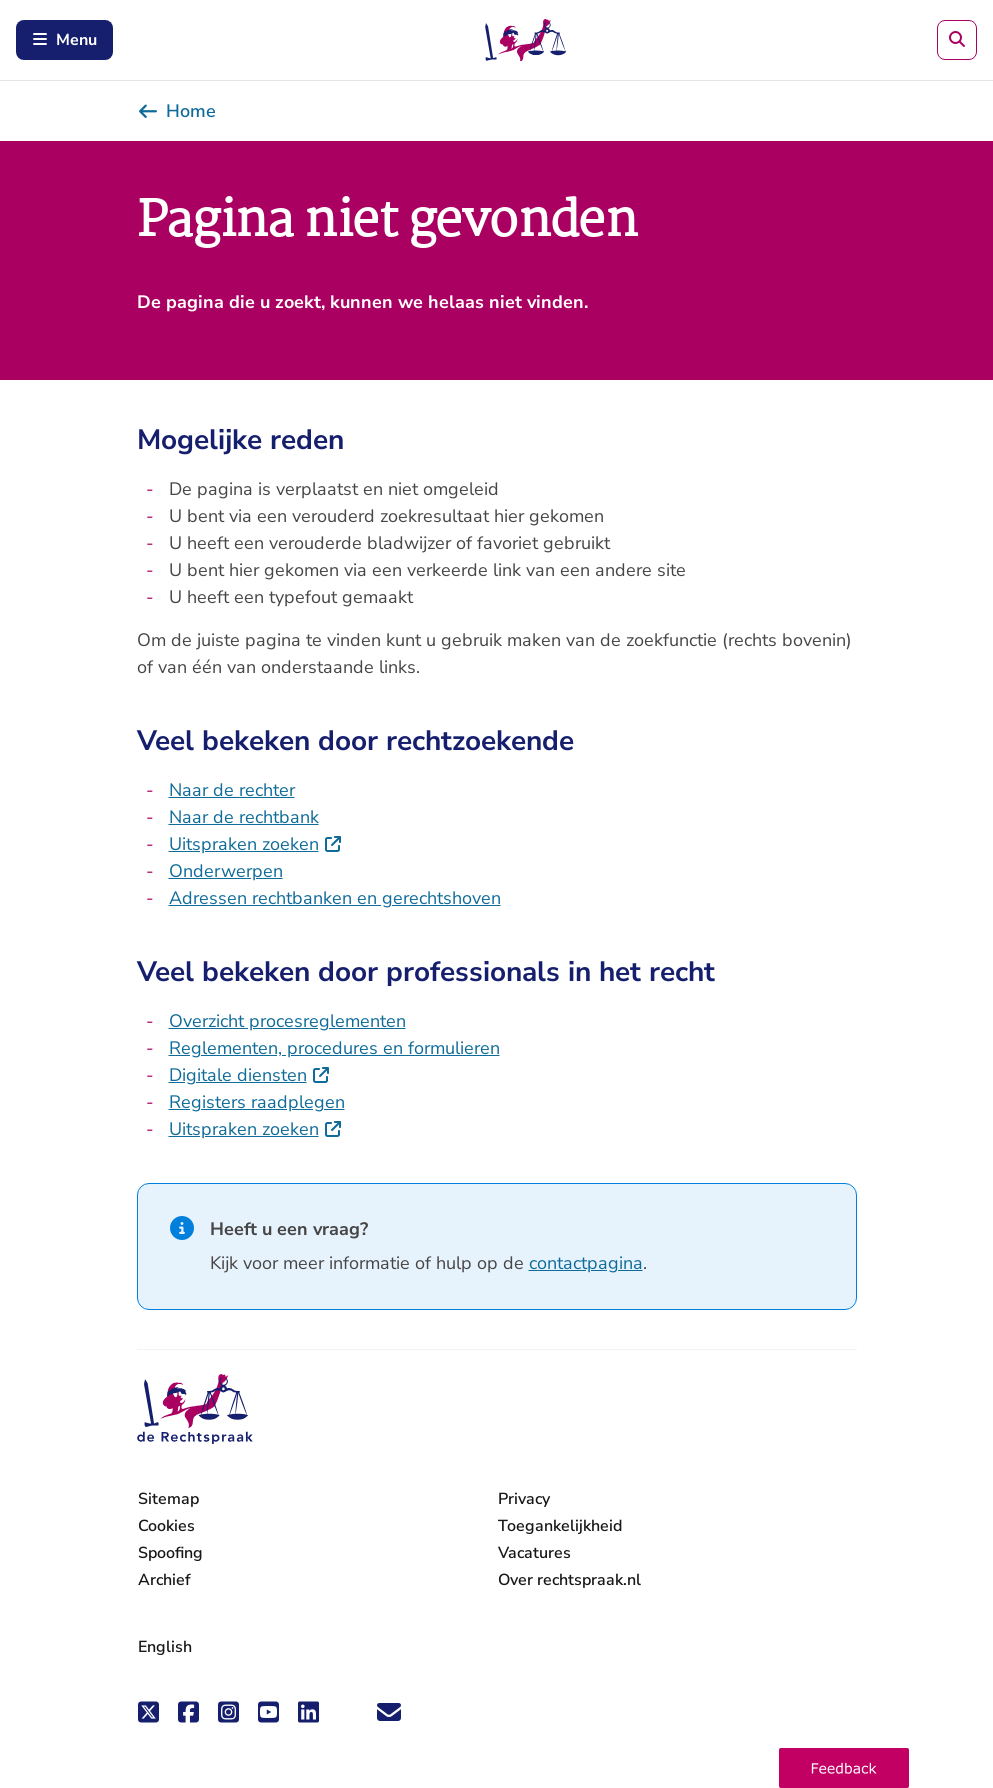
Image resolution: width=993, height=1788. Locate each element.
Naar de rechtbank (244, 817)
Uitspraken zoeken (256, 844)
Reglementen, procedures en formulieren (334, 1048)
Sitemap (168, 1499)
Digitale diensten (250, 1075)
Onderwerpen (226, 871)
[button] (844, 1768)
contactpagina (586, 1263)
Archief (164, 1580)
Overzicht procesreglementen (287, 1021)
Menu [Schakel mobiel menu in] (64, 40)
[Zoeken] (957, 40)
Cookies (166, 1526)
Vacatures (534, 1553)
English (165, 1647)
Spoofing (170, 1553)
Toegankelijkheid (560, 1526)
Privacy (524, 1499)
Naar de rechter (232, 790)
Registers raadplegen (257, 1102)
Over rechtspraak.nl (569, 1580)
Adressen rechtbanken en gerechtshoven (335, 898)
